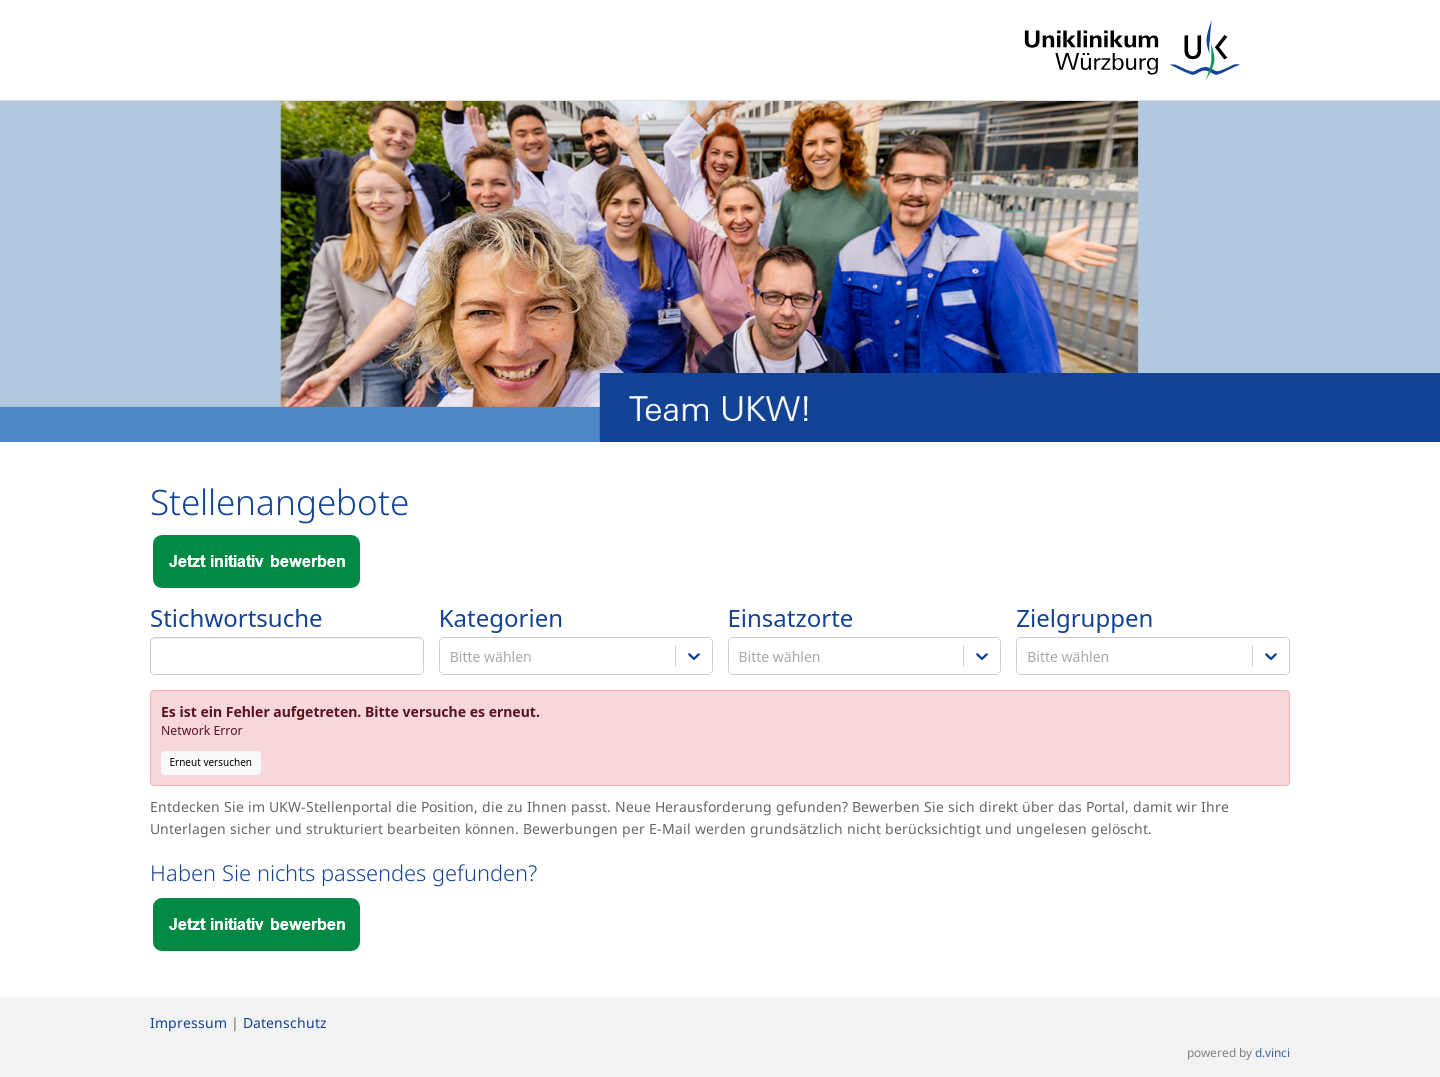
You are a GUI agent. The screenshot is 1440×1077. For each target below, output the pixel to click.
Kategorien (501, 618)
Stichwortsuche (236, 618)
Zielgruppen (1084, 618)
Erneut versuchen (211, 762)
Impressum (188, 1022)
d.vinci (1272, 1053)
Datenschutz (285, 1022)
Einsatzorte (791, 618)
